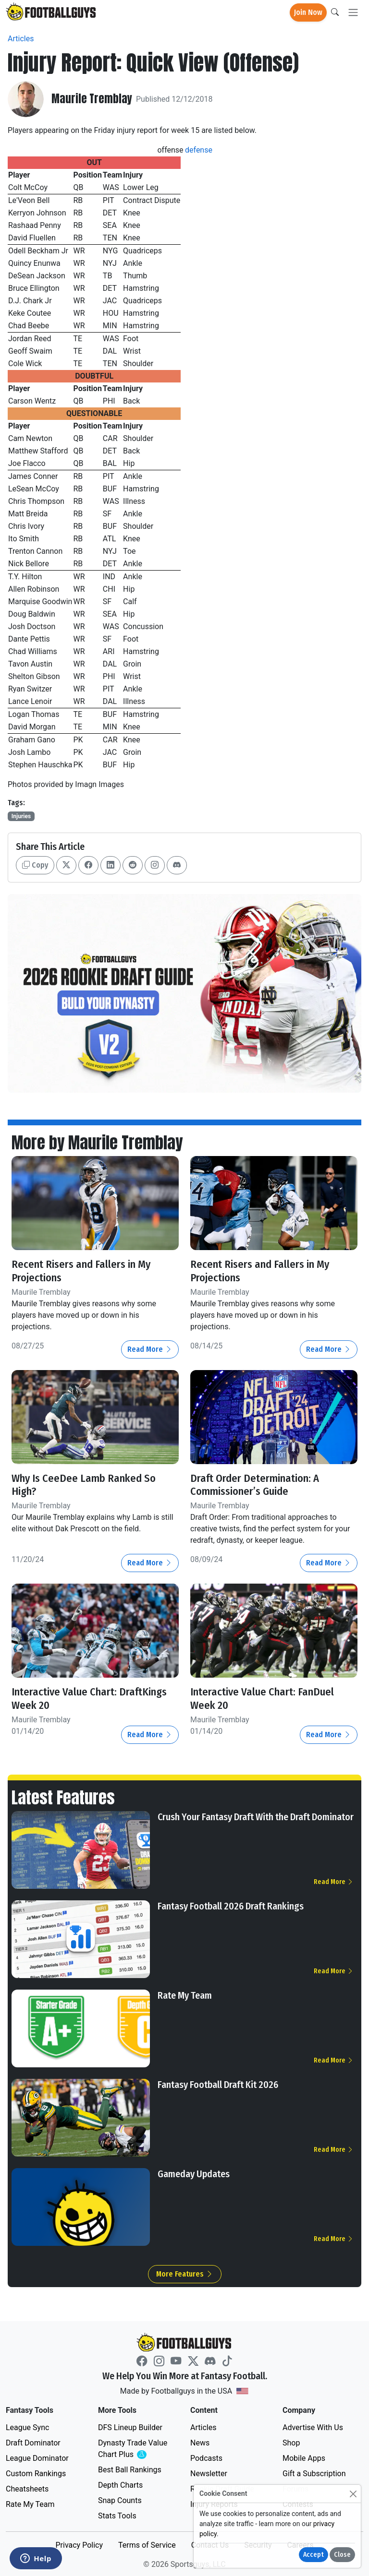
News (199, 2440)
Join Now (308, 12)
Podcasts (206, 2456)
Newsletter (208, 2471)
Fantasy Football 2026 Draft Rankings (231, 1904)
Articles (21, 38)
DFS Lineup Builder (130, 2425)
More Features (184, 2272)
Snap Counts (120, 2498)
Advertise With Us (313, 2425)
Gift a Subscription (314, 2471)
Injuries (21, 816)
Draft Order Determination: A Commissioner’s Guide (254, 1484)
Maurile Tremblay (92, 99)
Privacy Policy (79, 2543)
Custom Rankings (36, 2471)
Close (342, 2555)
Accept (313, 2555)
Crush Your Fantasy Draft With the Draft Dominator (256, 1815)
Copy (35, 865)
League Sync (27, 2425)
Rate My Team (185, 1993)
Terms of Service (147, 2543)
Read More (149, 1348)
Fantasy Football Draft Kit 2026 (218, 2082)
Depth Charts (120, 2483)
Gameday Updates (194, 2172)
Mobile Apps (304, 2456)
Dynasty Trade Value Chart (134, 2447)
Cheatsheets (27, 2487)
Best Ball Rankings (129, 2467)
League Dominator (37, 2456)
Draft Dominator (33, 2440)
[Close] (353, 2494)
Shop (291, 2440)
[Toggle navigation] (353, 12)
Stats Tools (117, 2513)
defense (198, 150)
